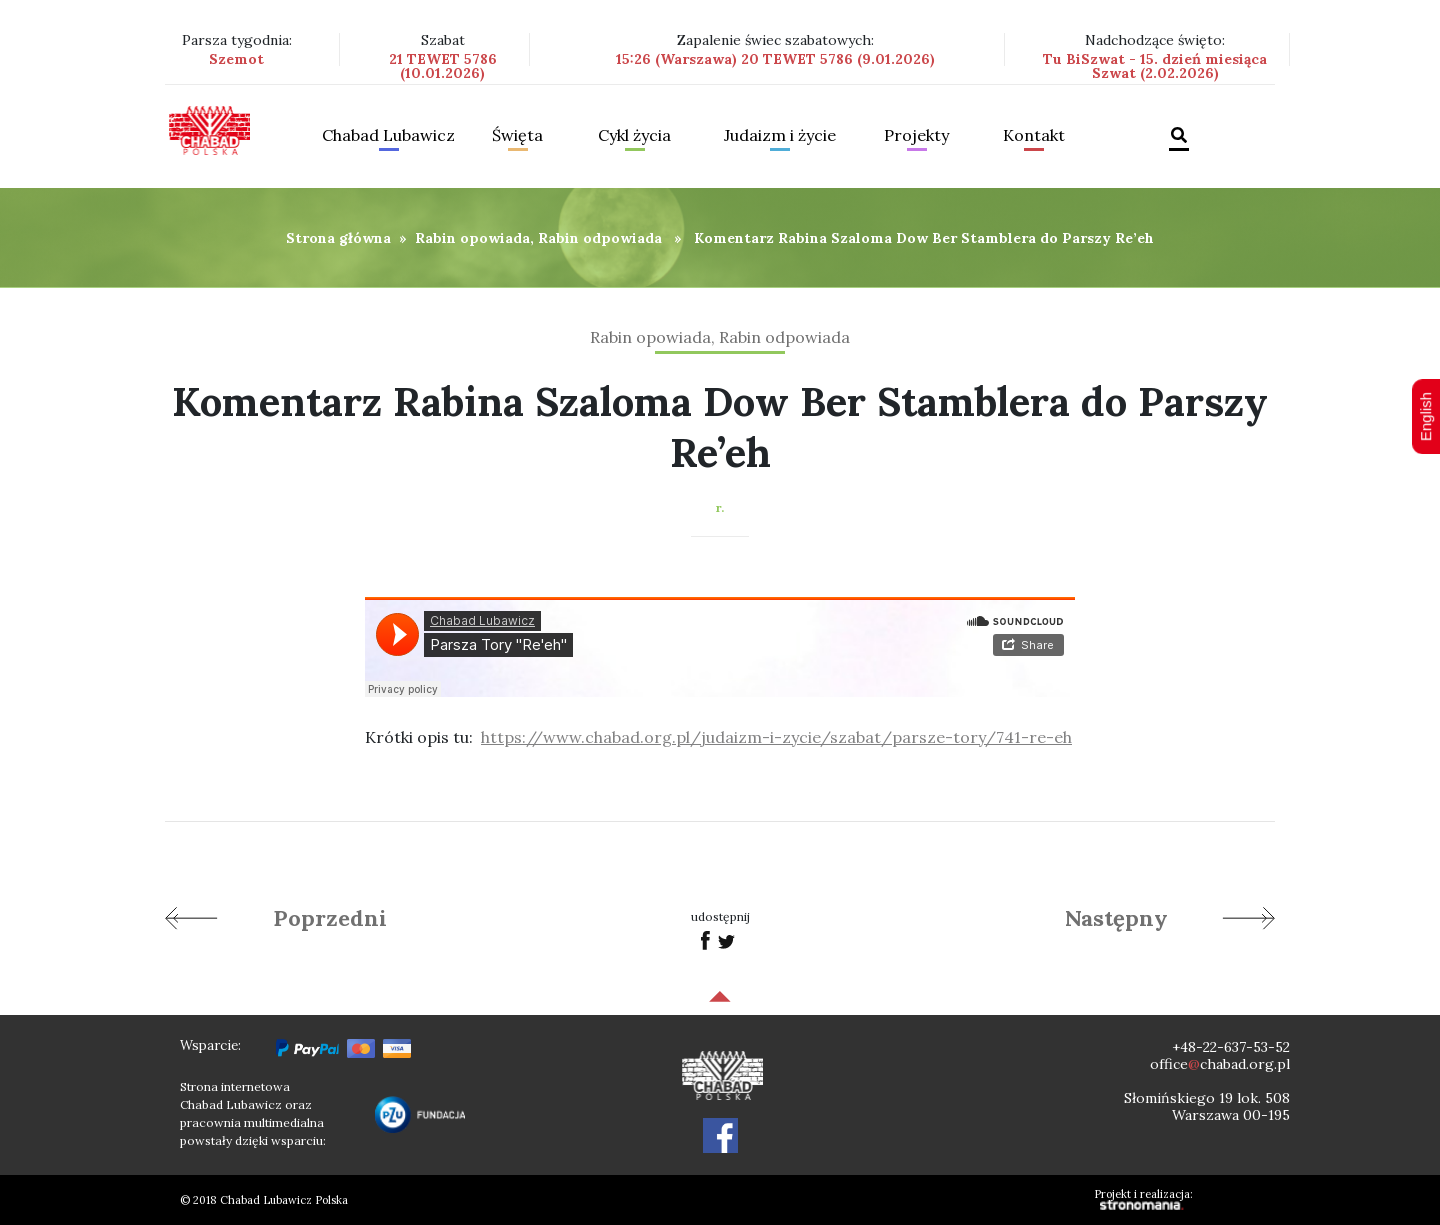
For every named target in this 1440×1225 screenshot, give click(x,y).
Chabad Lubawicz (388, 136)
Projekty (916, 136)
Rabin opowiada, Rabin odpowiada (538, 238)
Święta (517, 136)
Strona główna (338, 238)
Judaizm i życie (780, 136)
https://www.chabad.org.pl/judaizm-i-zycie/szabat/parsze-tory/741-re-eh (776, 737)
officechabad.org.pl (1220, 1064)
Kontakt (1034, 136)
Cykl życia (634, 136)
